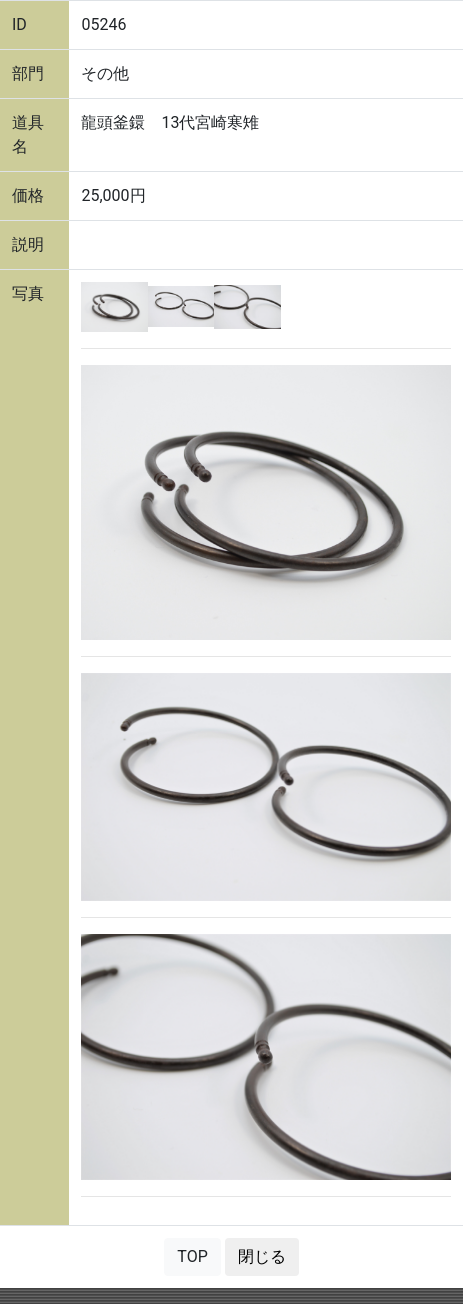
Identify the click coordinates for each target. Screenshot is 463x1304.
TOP (192, 1256)
